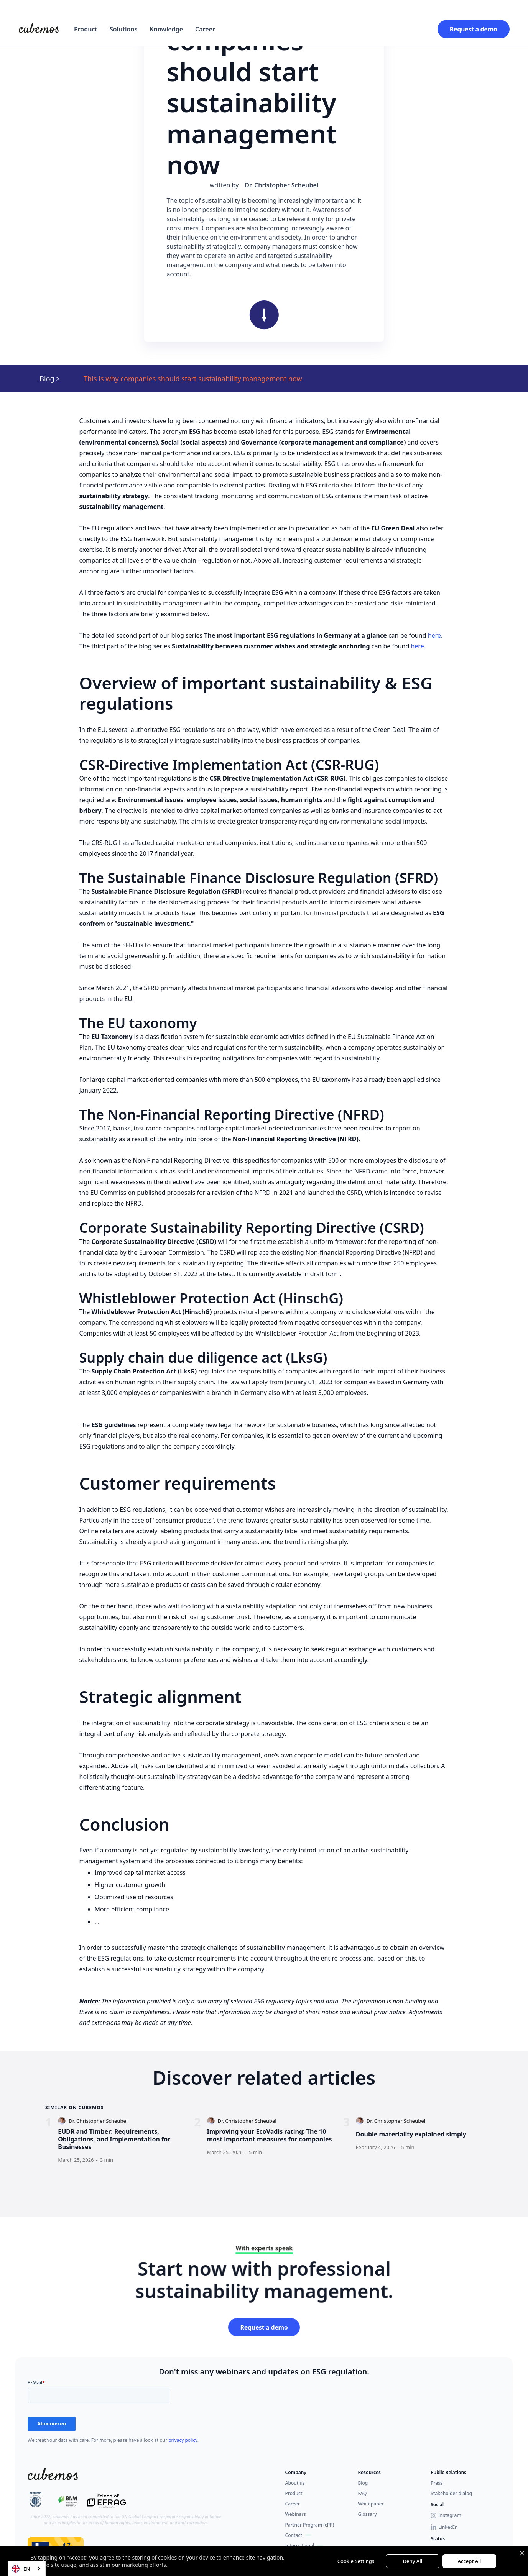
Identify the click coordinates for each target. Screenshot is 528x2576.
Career (205, 29)
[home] (39, 29)
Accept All (469, 2561)
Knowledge (166, 29)
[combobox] (27, 2568)
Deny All (412, 2561)
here (434, 635)
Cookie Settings (355, 2561)
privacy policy (182, 2440)
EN (21, 2568)
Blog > (49, 378)
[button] (86, 29)
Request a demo (473, 29)
